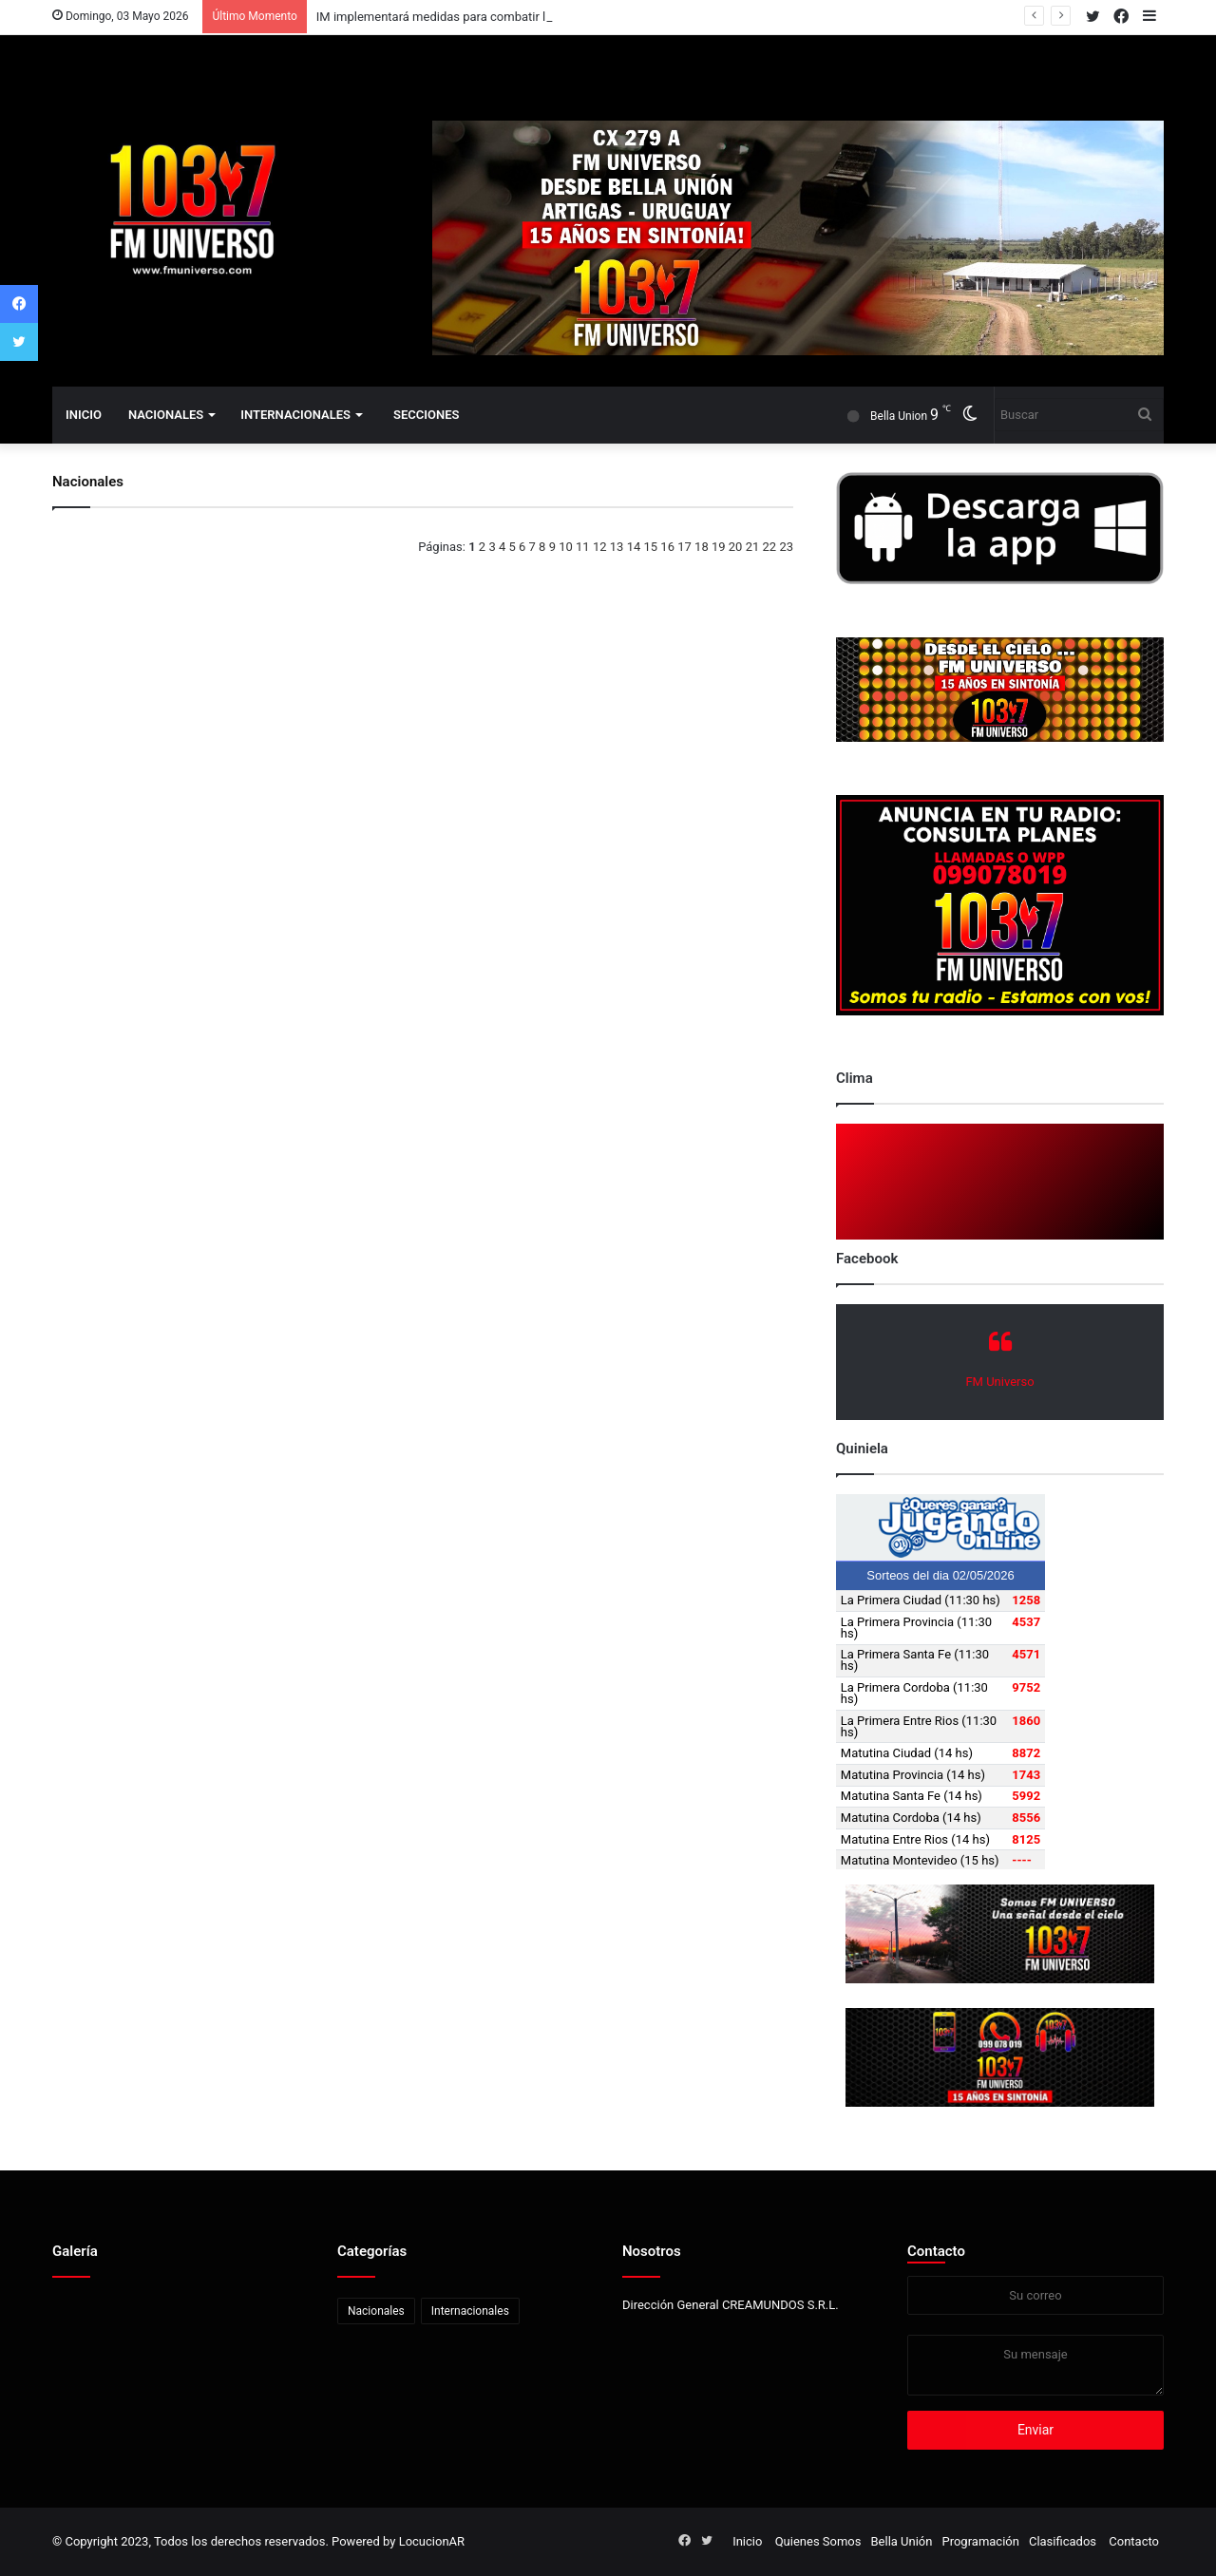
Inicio (84, 414)
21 (753, 547)
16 (667, 547)
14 (634, 547)
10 (566, 547)
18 (701, 547)
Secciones (426, 414)
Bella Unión (901, 2541)
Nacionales (165, 414)
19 (719, 547)
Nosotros (651, 2251)
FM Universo (999, 1381)
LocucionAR (432, 2541)
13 (617, 547)
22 (770, 547)
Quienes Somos (818, 2541)
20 (736, 547)
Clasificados (1062, 2541)
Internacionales (295, 414)
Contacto (936, 2251)
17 (684, 547)
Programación (979, 2541)
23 (786, 547)
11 (583, 547)
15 (651, 547)
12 (600, 547)
